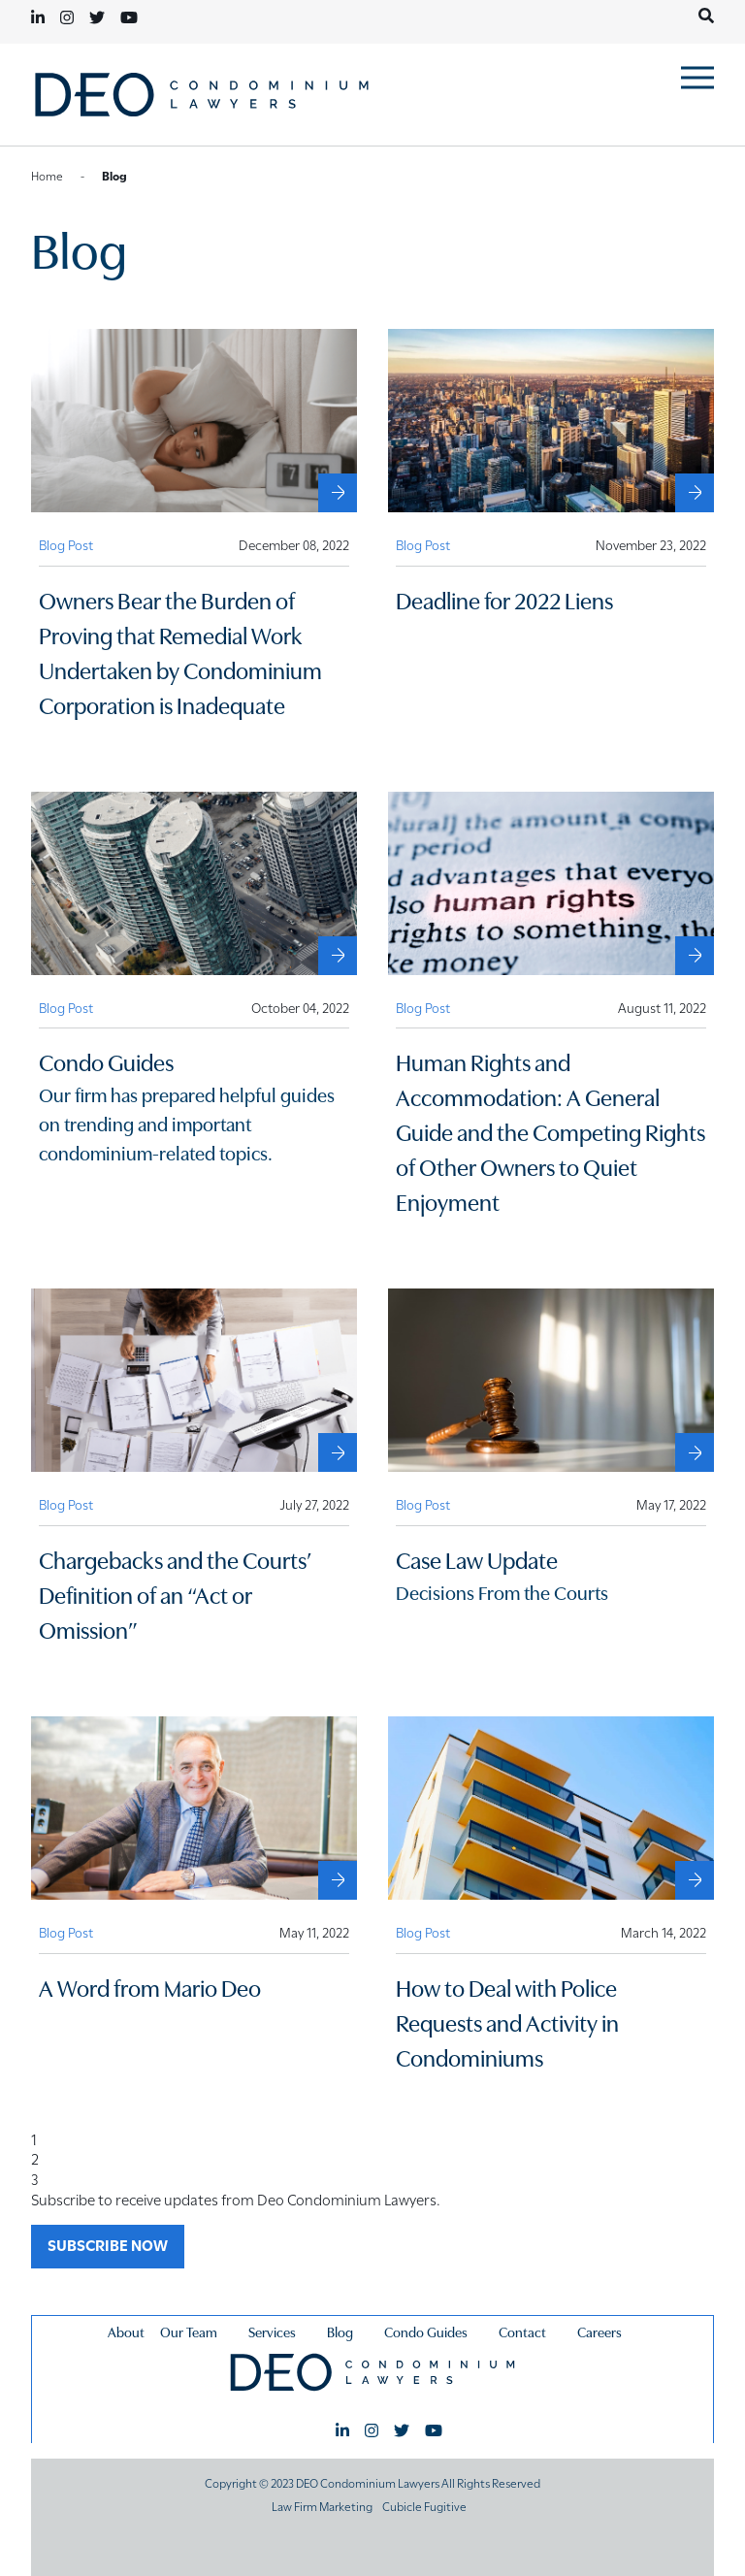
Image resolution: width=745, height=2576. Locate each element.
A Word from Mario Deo (150, 1987)
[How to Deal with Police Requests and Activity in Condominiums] (694, 1880)
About (126, 2331)
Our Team (188, 2331)
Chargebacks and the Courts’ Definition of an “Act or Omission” (175, 1594)
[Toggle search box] (706, 15)
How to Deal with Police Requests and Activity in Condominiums (507, 2021)
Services (272, 2331)
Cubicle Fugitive (424, 2505)
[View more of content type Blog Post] (66, 544)
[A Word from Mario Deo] (337, 1880)
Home (47, 174)
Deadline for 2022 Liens (504, 599)
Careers (599, 2331)
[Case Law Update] (694, 1452)
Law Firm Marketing (322, 2505)
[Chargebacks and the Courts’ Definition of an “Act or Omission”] (337, 1452)
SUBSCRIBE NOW (108, 2244)
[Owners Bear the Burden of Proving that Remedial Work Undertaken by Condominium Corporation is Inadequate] (337, 492)
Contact (522, 2331)
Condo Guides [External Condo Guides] (106, 1061)
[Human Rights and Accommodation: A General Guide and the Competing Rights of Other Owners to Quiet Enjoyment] (694, 955)
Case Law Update (477, 1559)
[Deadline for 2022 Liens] (694, 492)
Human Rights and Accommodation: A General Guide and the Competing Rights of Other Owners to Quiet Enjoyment (550, 1131)
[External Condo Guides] (337, 955)
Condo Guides (426, 2331)
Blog (340, 2331)
